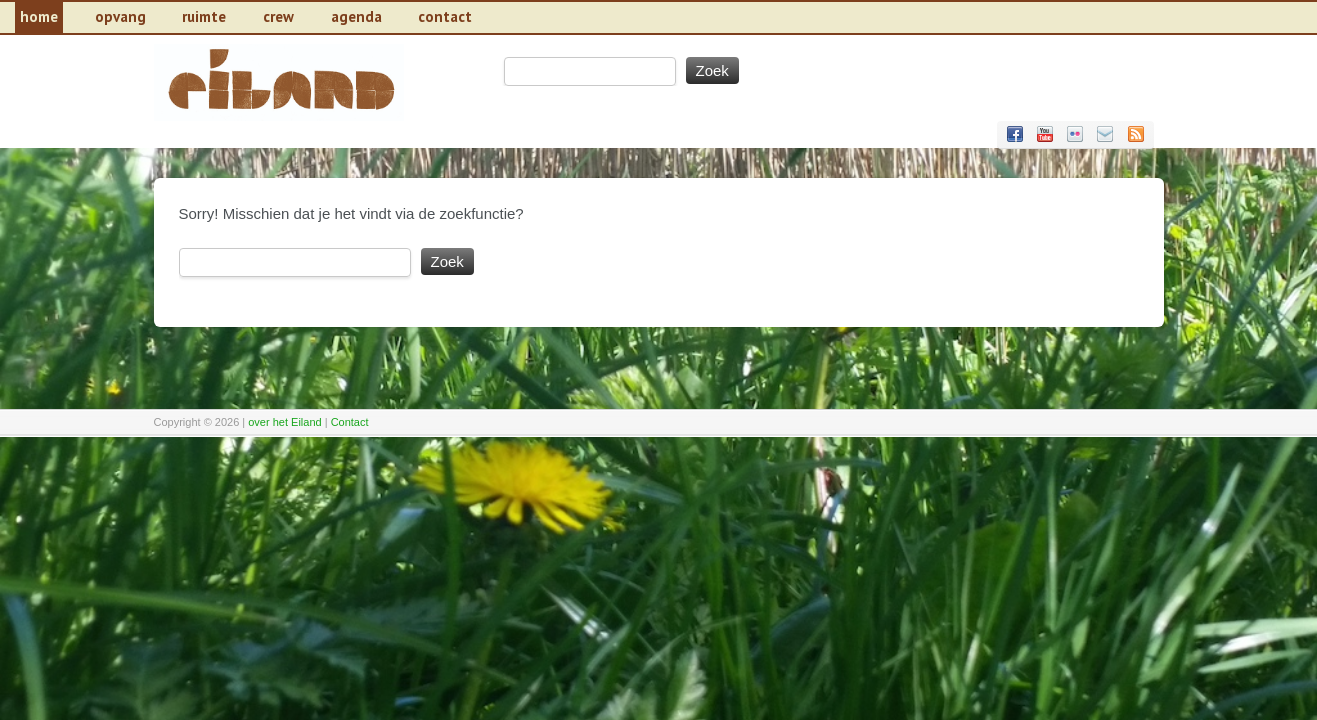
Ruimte (204, 16)
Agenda (356, 16)
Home (39, 16)
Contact (350, 422)
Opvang (120, 16)
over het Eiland (284, 422)
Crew (278, 16)
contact (445, 16)
